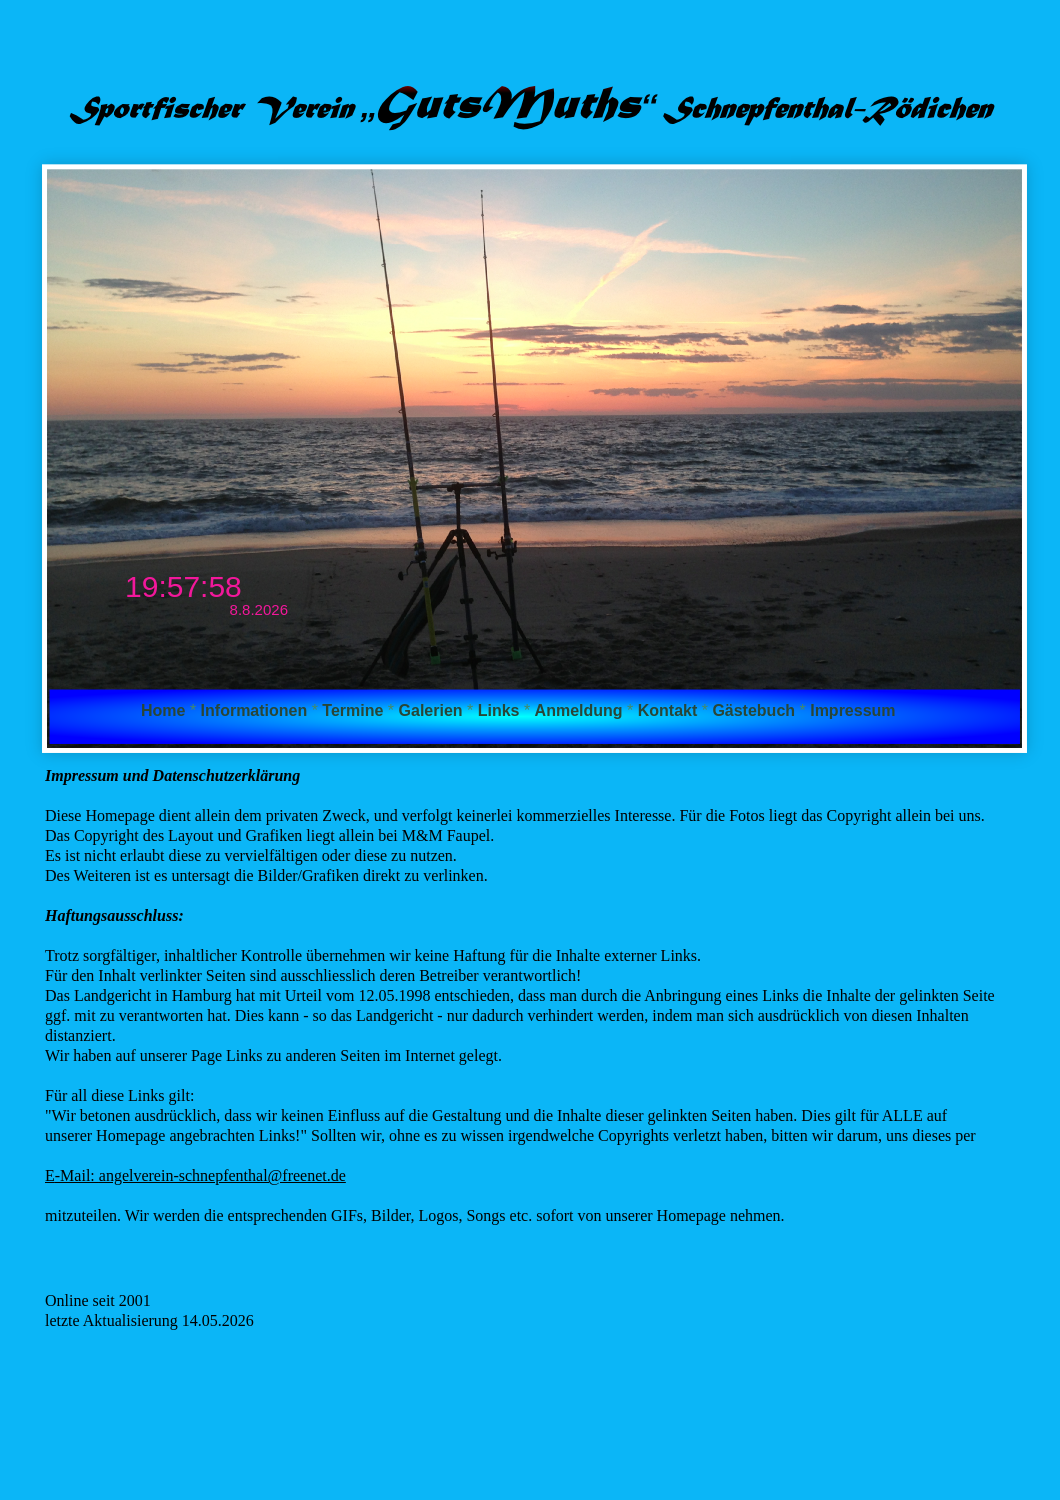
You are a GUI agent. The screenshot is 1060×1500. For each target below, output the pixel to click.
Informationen (256, 710)
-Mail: (77, 1175)
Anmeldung (581, 710)
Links (501, 710)
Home (165, 710)
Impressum (852, 710)
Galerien (433, 710)
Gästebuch (755, 710)
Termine (355, 710)
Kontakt (670, 710)
